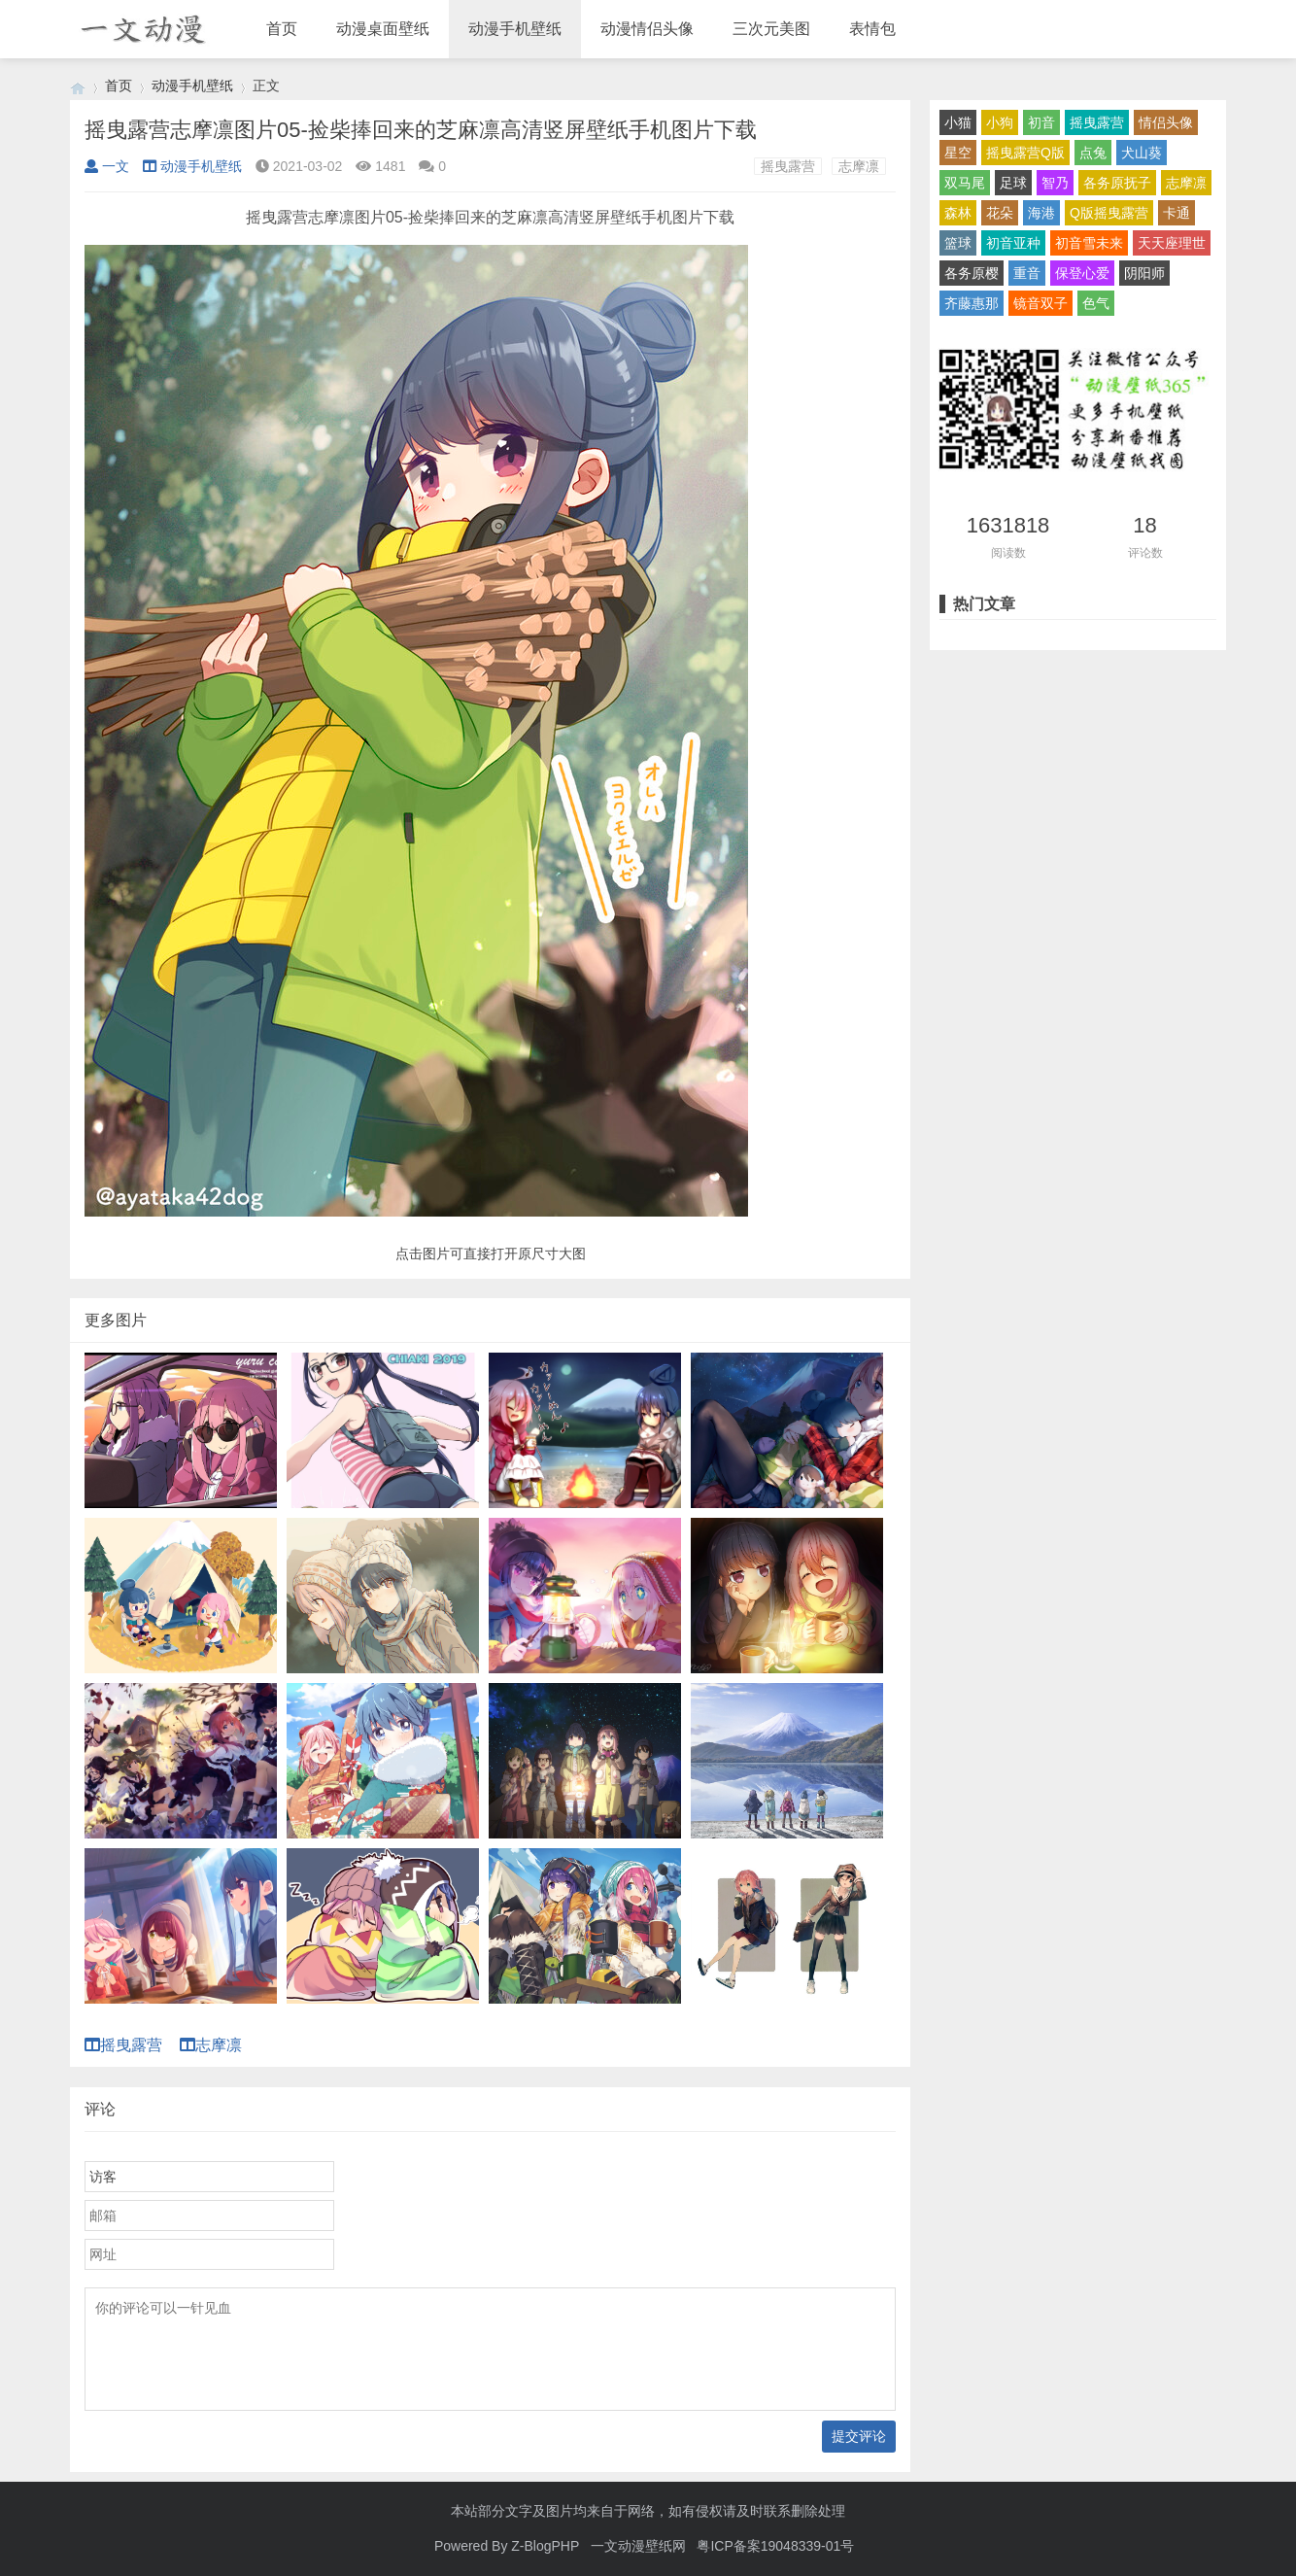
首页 (281, 28)
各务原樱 (971, 273)
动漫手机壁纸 (515, 28)
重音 (1026, 273)
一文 (107, 166)
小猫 (958, 122)
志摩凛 (858, 166)
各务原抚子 (1117, 182)
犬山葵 (1141, 152)
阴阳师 (1144, 273)
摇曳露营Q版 (1025, 152)
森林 (958, 213)
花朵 (999, 213)
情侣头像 (1166, 122)
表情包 (872, 28)
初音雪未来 (1089, 243)
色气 (1095, 303)
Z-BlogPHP (545, 2546)
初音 (1041, 122)
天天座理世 (1172, 243)
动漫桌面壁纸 (382, 28)
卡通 (1176, 213)
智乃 (1055, 182)
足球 (1013, 182)
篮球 (958, 243)
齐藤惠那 (971, 303)
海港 (1041, 213)
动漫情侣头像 (647, 28)
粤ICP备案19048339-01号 (775, 2546)
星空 (958, 152)
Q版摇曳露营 (1109, 213)
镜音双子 (1040, 303)
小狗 (999, 122)
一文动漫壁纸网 (638, 2546)
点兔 (1093, 152)
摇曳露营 (788, 166)
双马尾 (964, 182)
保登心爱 (1082, 273)
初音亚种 (1013, 243)
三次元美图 (771, 28)
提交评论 (859, 2436)
